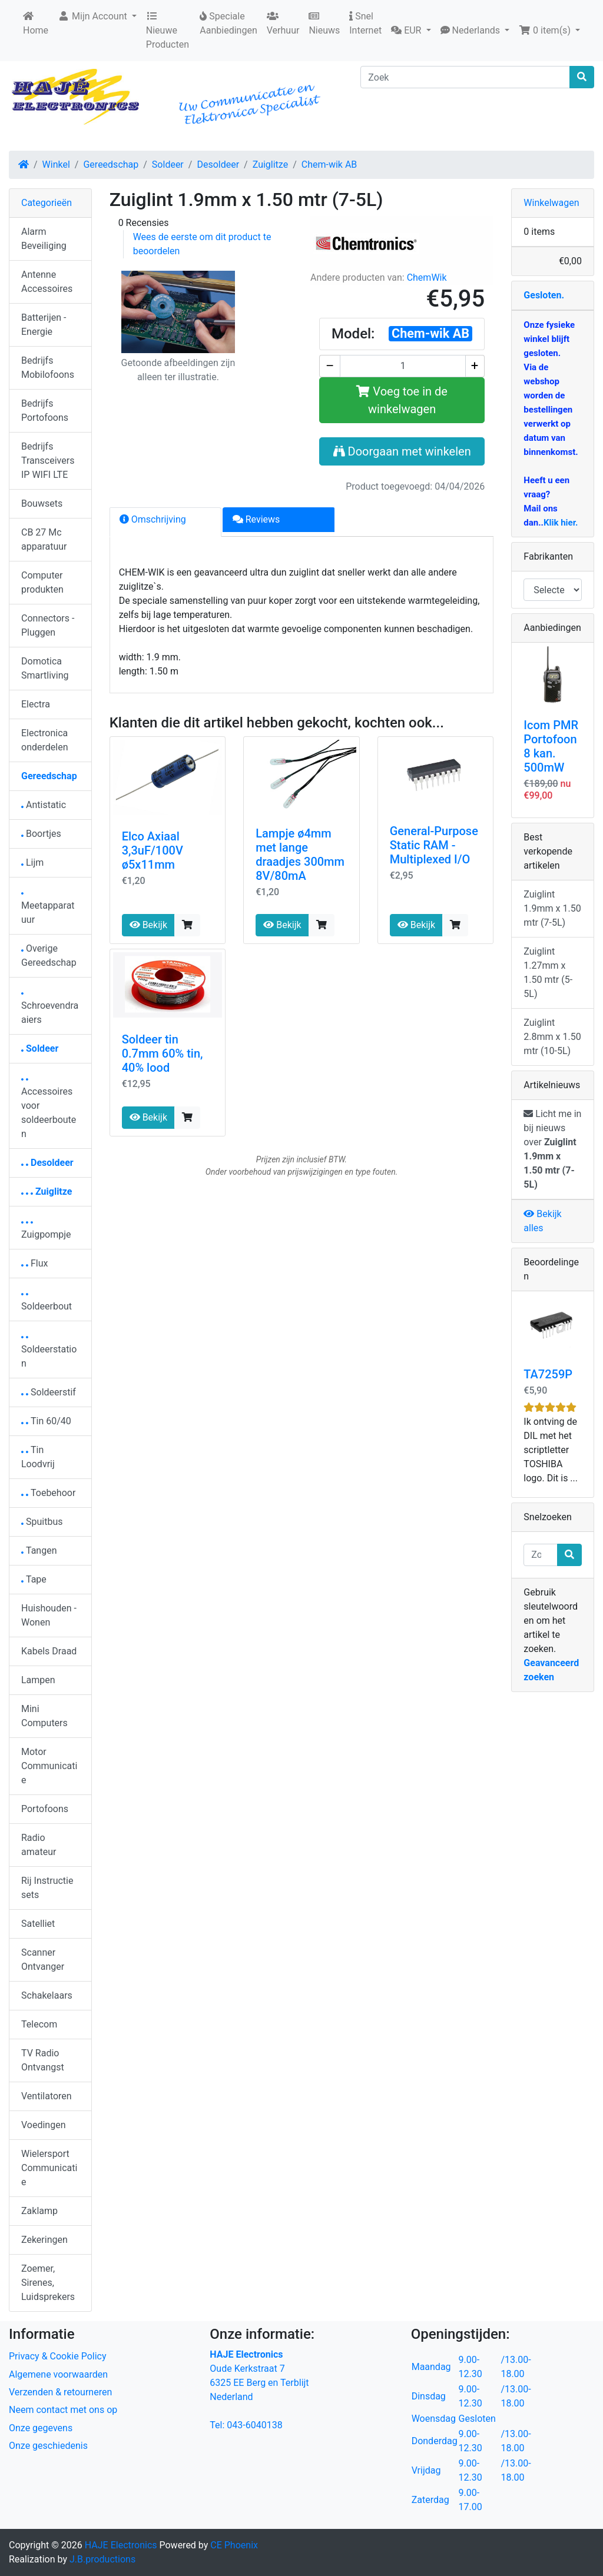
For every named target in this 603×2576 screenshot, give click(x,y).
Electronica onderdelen (44, 740)
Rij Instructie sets (47, 1887)
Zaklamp (39, 2210)
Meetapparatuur (48, 909)
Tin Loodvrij (38, 1457)
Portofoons (44, 1808)
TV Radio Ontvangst (42, 2060)
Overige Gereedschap (49, 955)
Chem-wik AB (329, 164)
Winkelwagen (551, 202)
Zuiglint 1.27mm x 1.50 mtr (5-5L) (548, 972)
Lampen (38, 1680)
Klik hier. (561, 522)
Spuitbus (42, 1521)
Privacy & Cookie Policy (58, 2356)
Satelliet (38, 1923)
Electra (35, 704)
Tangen (39, 1550)
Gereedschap (110, 164)
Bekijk (148, 924)
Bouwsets (41, 503)
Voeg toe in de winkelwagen (402, 400)
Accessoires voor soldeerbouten (48, 1109)
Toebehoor (48, 1492)
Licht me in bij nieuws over (552, 1149)
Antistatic (43, 804)
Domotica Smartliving (45, 668)
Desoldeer (218, 164)
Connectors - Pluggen (47, 625)
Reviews (256, 519)
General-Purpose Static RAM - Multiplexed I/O (434, 845)
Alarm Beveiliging (44, 238)
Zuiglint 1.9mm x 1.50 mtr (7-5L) (552, 908)
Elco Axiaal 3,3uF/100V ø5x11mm (152, 850)
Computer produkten (42, 582)
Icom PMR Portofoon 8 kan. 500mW (551, 746)
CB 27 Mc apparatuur (44, 539)
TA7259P (548, 1374)
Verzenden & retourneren (60, 2392)
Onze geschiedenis (48, 2445)
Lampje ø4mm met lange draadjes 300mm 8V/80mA (300, 854)
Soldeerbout (46, 1303)
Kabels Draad (49, 1651)
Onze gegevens (40, 2428)
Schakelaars (46, 1995)
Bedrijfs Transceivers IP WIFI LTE (47, 460)
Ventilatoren (46, 2096)
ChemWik (427, 277)
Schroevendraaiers (49, 1009)
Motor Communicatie (49, 1766)
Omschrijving (153, 519)
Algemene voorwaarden (58, 2374)
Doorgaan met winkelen (402, 451)
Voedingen (43, 2124)
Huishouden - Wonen (49, 1615)
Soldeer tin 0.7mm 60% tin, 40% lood (162, 1053)
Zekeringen (44, 2239)
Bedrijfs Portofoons (44, 410)
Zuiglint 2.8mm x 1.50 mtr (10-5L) (552, 1036)
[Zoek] (465, 77)
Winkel (56, 164)
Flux (34, 1263)
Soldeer (168, 164)
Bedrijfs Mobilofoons (47, 367)
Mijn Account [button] (94, 16)
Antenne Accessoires (46, 281)
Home (35, 23)
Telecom (39, 2024)
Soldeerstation (49, 1353)
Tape (34, 1579)
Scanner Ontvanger (42, 1959)
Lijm (32, 862)
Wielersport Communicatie (49, 2168)
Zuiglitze (270, 164)
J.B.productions (102, 2559)
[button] (410, 30)
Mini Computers (44, 1716)
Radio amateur (38, 1844)
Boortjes (41, 833)
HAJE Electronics (121, 2545)
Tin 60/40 (46, 1421)
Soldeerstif (48, 1392)
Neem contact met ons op (63, 2409)
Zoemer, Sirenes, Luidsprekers (48, 2282)
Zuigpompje (46, 1231)
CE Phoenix (234, 2545)
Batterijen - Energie (43, 324)
